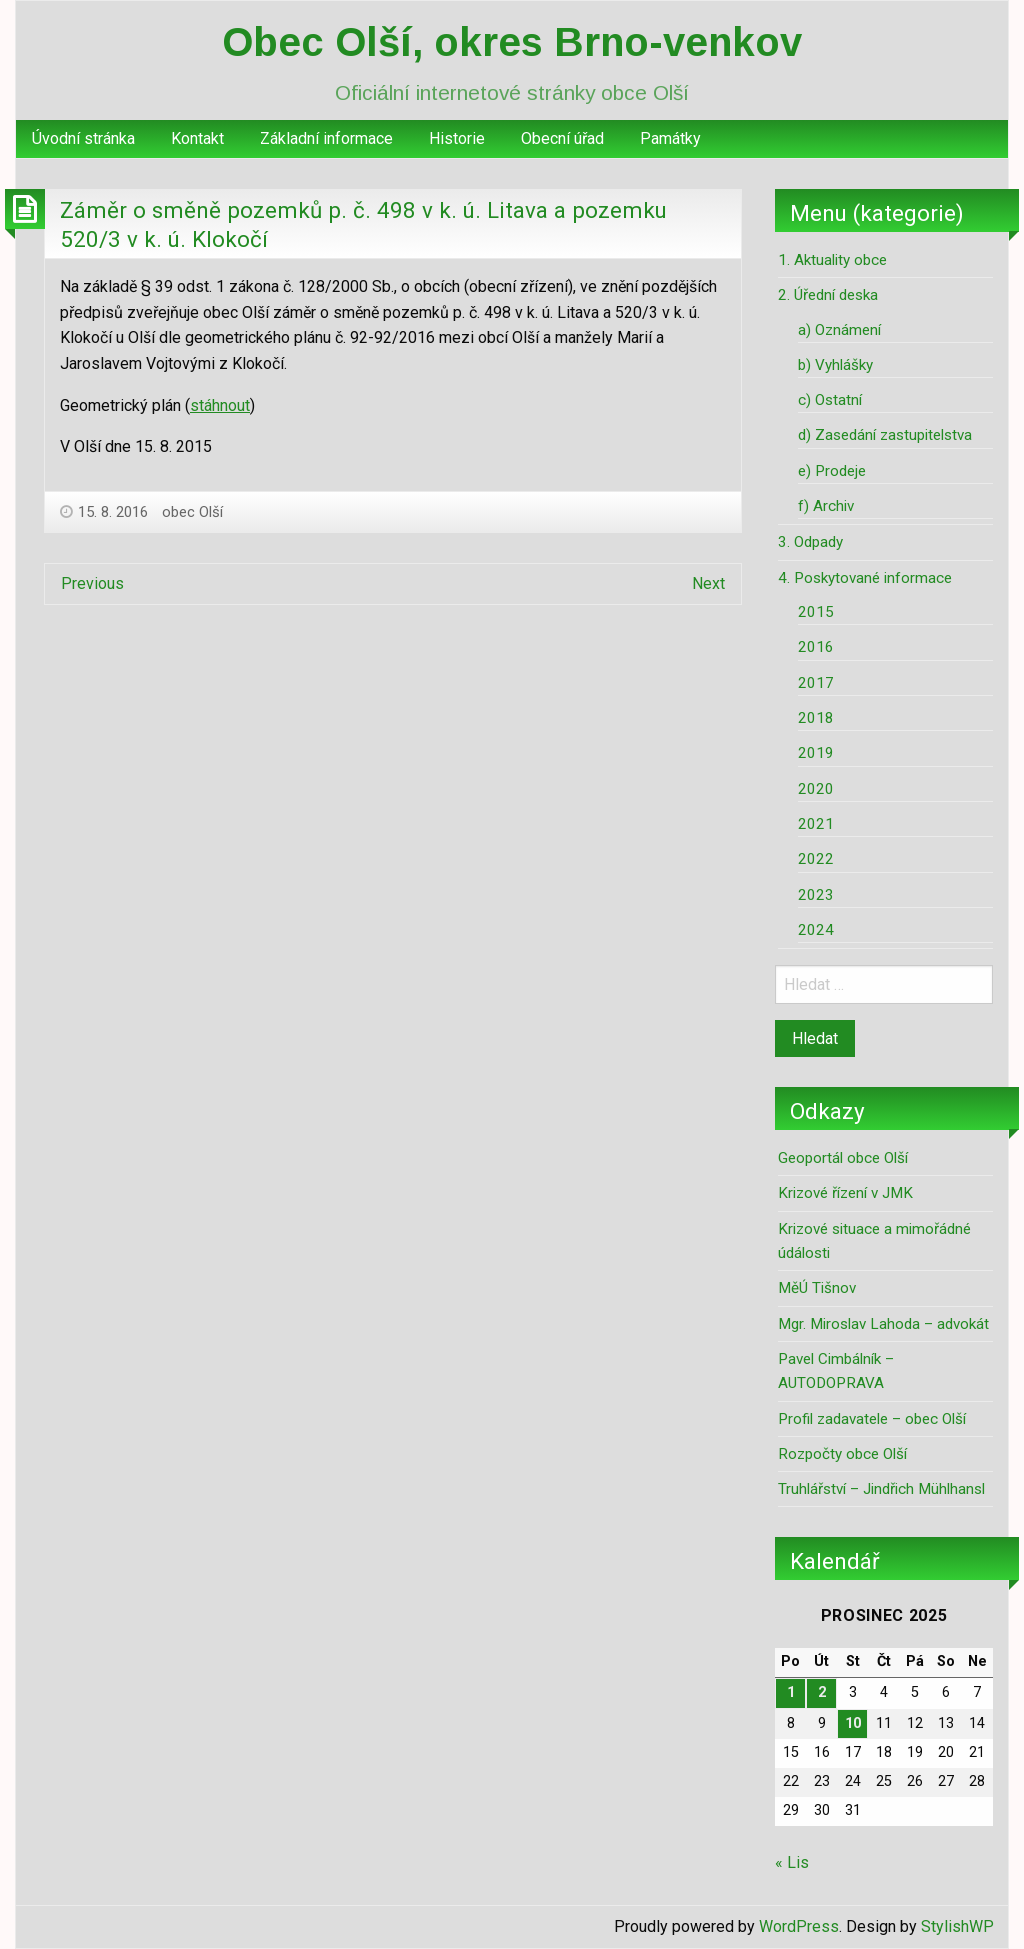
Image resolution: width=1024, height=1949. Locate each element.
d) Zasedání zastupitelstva (885, 435)
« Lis (792, 1862)
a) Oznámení (839, 330)
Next (708, 583)
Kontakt (197, 138)
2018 (816, 718)
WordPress (799, 1926)
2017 (816, 683)
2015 (816, 612)
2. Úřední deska (828, 295)
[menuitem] (83, 139)
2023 (816, 895)
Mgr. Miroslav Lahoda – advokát (883, 1324)
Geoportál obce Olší (843, 1158)
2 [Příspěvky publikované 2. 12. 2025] (822, 1692)
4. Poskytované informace (865, 578)
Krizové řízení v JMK (845, 1193)
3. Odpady (810, 542)
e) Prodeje (832, 471)
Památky (670, 138)
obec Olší (192, 512)
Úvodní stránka (83, 138)
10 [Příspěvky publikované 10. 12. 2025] (853, 1723)
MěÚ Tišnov (817, 1288)
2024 (816, 930)
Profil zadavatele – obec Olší (872, 1419)
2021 (816, 824)
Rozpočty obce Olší (842, 1454)
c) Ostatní (830, 400)
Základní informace (326, 138)
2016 (816, 647)
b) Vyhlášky (835, 365)
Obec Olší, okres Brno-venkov (512, 42)
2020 (816, 789)
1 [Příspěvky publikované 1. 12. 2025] (791, 1692)
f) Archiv (826, 506)
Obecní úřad (562, 138)
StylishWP (957, 1926)
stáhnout (220, 405)
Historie (457, 138)
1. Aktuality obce (832, 260)
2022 (816, 859)
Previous (92, 583)
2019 (816, 753)
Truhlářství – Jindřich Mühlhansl (881, 1489)
